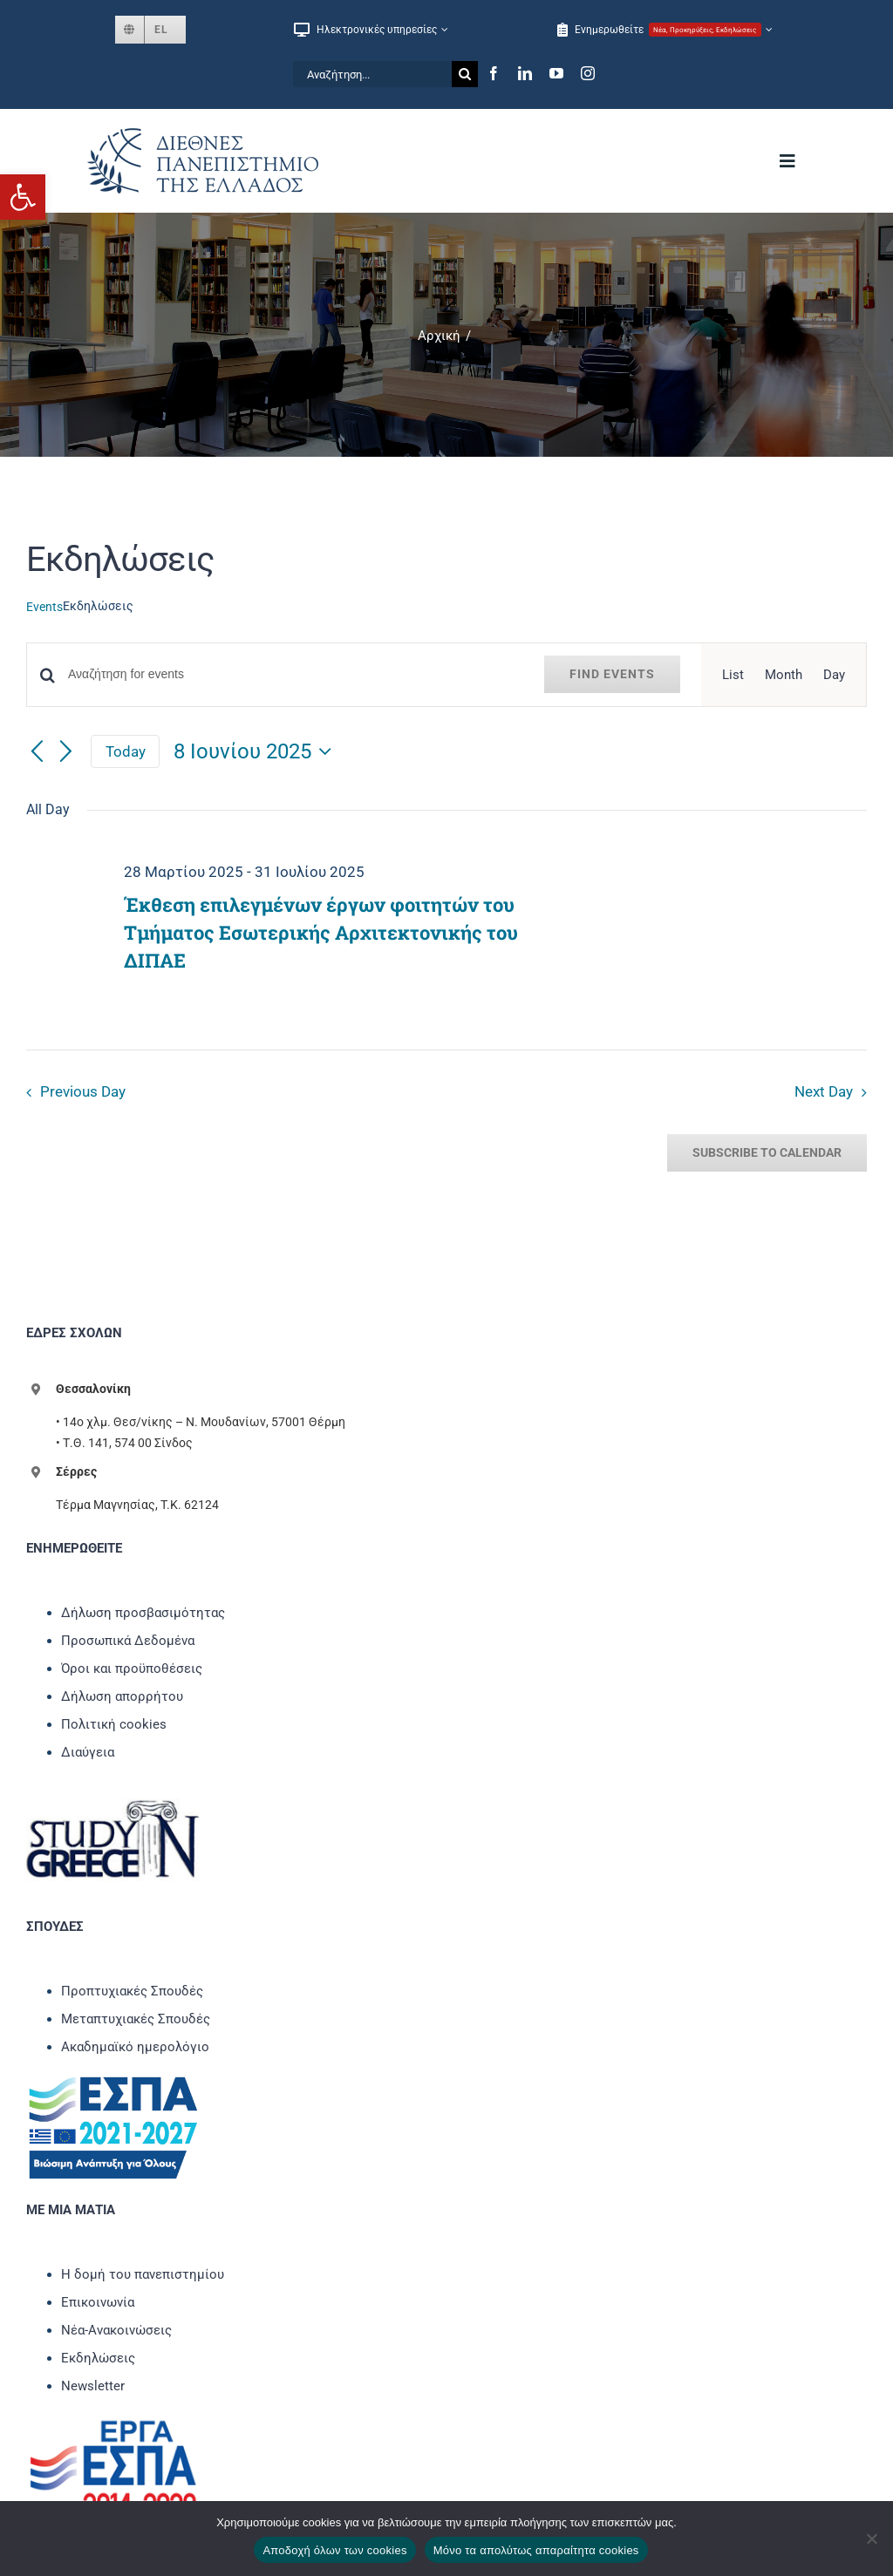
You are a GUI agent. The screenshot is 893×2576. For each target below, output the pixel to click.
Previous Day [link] (83, 1092)
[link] (22, 197)
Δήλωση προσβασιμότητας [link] (143, 1613)
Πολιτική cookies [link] (114, 1724)
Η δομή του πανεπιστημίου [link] (142, 2274)
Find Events (612, 674)
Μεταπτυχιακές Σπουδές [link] (135, 2019)
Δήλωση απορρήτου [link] (122, 1696)
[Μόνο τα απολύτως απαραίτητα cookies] (871, 2538)
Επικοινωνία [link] (97, 2302)
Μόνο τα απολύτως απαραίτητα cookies (536, 2550)
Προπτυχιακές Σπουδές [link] (132, 1991)
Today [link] (126, 751)
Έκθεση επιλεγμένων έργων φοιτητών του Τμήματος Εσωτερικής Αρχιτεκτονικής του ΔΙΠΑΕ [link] (321, 932)
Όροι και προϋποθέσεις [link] (131, 1668)
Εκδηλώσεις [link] (98, 2358)
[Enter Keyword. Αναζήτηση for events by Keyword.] (295, 674)
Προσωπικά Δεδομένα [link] (127, 1640)
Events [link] (44, 607)
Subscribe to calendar (767, 1152)
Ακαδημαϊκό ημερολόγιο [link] (135, 2047)
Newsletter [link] (93, 2386)
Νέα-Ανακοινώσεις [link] (116, 2330)
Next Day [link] (823, 1092)
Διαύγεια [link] (87, 1752)
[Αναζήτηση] (465, 74)
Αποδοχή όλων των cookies (334, 2550)
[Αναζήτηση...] (372, 74)
